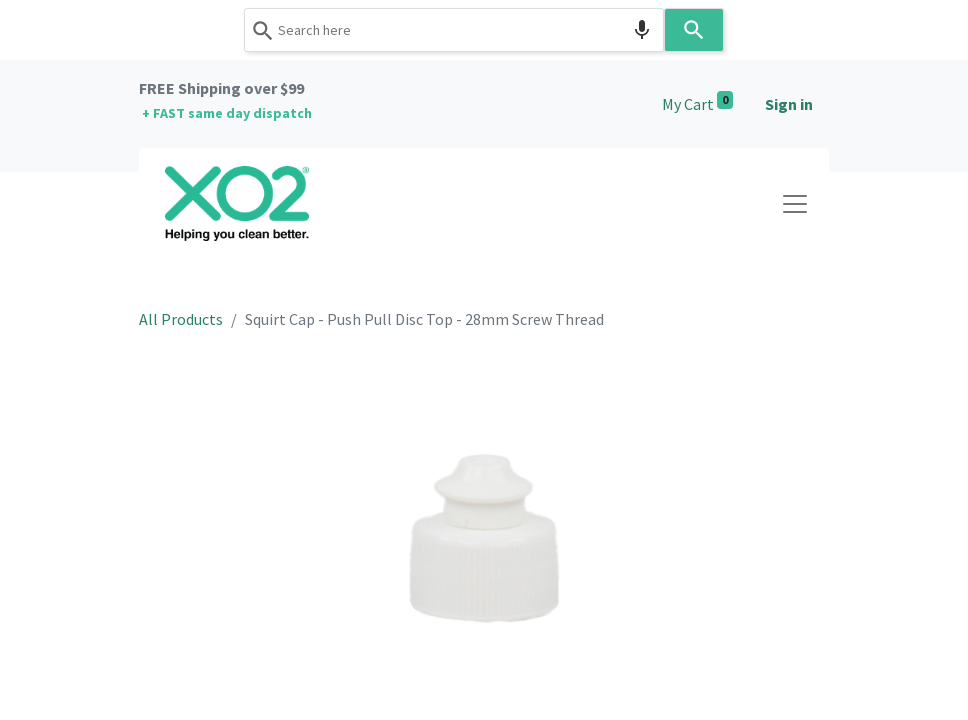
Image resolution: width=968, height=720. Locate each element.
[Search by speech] (642, 30)
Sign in (789, 104)
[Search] (694, 30)
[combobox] (454, 30)
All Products (181, 319)
